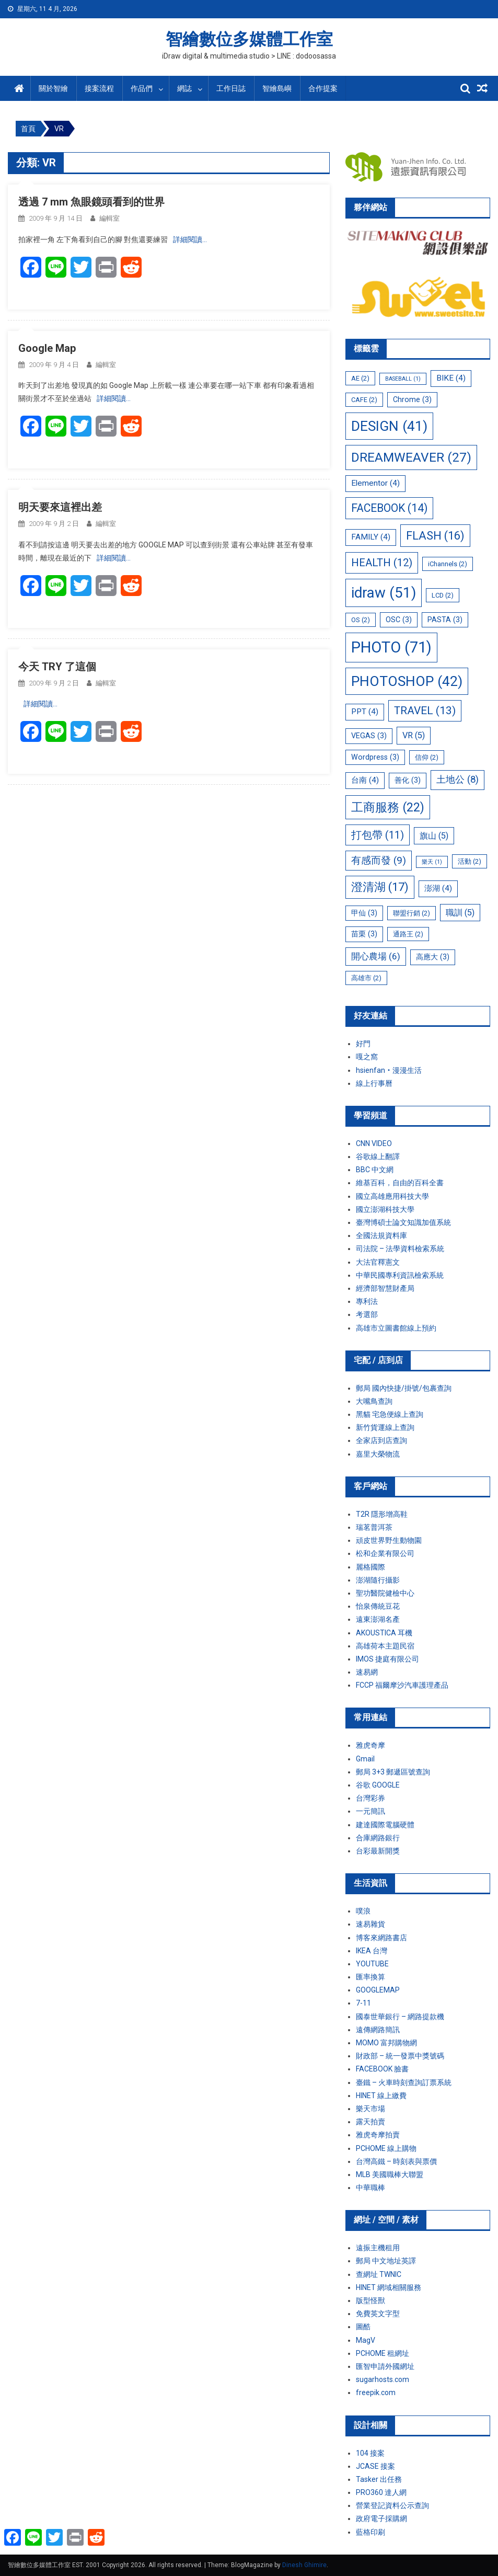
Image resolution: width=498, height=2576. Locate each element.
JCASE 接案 (375, 2466)
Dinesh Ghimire (304, 2565)
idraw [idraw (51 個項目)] (383, 592)
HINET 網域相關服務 (388, 2287)
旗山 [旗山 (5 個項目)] (434, 836)
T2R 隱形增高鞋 (382, 1514)
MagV (365, 2340)
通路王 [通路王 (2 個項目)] (408, 934)
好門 (363, 1043)
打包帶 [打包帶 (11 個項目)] (377, 835)
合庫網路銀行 (378, 1838)
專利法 (367, 1301)
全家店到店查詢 (381, 1440)
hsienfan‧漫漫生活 (389, 1070)
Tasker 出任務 (379, 2479)
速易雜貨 (370, 1924)
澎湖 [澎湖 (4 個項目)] (438, 888)
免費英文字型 (378, 2313)
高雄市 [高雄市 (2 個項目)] (366, 978)
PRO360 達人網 (381, 2492)
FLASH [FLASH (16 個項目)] (435, 535)
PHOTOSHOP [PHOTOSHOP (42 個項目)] (406, 681)
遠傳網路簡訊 (378, 2029)
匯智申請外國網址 (385, 2366)
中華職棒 (370, 2187)
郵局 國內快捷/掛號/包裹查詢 (403, 1388)
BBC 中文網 (374, 1169)
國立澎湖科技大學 (385, 1209)
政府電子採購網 (381, 2518)
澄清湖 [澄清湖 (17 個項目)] (380, 887)
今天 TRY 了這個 (57, 666)
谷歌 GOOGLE (378, 1785)
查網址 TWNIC (378, 2274)
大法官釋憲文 (378, 1262)
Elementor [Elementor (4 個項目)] (375, 483)
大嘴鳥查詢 (374, 1401)
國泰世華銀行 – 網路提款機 (400, 2016)
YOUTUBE (372, 1964)
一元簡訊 (370, 1811)
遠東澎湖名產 (378, 1619)
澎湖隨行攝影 (378, 1580)
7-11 (363, 2003)
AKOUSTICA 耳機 (384, 1633)
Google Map (47, 348)
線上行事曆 (374, 1083)
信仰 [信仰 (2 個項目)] (426, 757)
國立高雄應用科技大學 (392, 1196)
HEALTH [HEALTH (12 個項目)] (381, 562)
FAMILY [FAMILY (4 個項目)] (370, 537)
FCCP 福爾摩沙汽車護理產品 (402, 1685)
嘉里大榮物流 (378, 1454)
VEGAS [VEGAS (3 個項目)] (369, 735)
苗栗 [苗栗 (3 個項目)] (364, 934)
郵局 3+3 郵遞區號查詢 (393, 1772)
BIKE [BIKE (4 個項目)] (451, 378)
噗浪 (363, 1911)
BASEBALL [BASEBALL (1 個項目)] (403, 378)
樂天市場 (370, 2108)
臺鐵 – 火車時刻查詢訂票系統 (403, 2082)
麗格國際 (370, 1567)
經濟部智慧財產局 (385, 1288)
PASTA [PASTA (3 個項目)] (444, 619)
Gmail (365, 1759)
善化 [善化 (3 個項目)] (408, 780)
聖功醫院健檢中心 (385, 1593)
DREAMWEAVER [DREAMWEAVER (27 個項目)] (411, 457)
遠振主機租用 (378, 2247)
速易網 (367, 1672)
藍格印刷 (370, 2532)
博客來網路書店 (381, 1937)
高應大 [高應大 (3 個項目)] (432, 957)
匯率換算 (370, 1977)
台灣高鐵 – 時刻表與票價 (396, 2161)
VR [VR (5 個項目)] (413, 735)
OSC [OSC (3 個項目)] (399, 619)
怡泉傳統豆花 (378, 1606)
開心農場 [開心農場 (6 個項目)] (375, 956)
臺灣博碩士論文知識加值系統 (403, 1222)
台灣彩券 (370, 1798)
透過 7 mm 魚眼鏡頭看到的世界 (91, 202)
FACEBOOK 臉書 (382, 2069)
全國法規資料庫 (381, 1235)
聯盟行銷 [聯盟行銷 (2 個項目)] (411, 913)
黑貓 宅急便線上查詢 (389, 1414)
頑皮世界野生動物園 (389, 1540)
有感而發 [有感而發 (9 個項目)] (378, 860)
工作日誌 (231, 88)
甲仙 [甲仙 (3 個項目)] (364, 913)
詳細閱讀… (190, 239)
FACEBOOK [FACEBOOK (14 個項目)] (389, 507)
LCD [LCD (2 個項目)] (443, 595)
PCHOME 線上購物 (386, 2148)
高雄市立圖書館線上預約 (396, 1328)
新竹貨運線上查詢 (385, 1427)
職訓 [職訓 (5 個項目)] (460, 913)
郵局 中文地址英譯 (386, 2261)
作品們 (142, 88)
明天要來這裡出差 (60, 507)
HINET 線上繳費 (381, 2095)
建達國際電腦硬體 (385, 1825)
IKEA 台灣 (371, 1951)
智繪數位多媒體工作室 (249, 39)
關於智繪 (53, 88)
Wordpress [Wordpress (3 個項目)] (375, 757)
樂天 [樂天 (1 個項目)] (432, 861)
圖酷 (363, 2326)
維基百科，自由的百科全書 (400, 1182)
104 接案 (370, 2453)
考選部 (367, 1314)
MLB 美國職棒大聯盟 (389, 2174)
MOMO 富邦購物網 (386, 2043)
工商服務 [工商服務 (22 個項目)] (387, 807)
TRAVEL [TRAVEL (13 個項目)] (425, 710)
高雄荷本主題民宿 (385, 1646)
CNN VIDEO (374, 1143)
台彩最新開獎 (378, 1851)
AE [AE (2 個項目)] (360, 378)
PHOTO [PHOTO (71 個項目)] (391, 647)
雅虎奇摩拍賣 (378, 2135)
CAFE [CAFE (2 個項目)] (364, 400)
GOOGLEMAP (378, 1990)
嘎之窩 (367, 1056)
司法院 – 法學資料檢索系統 (400, 1248)
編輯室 (109, 218)
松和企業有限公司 (385, 1553)
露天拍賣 (370, 2121)
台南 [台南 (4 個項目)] (365, 780)
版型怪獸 (370, 2300)
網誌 (184, 88)
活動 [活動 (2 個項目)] (469, 861)
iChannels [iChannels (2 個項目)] (447, 564)
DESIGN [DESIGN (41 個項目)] (389, 426)
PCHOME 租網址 (382, 2353)
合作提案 (323, 88)
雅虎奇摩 (370, 1745)
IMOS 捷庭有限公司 (387, 1659)
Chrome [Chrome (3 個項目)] (412, 399)
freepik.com (376, 2392)
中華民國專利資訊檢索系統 (400, 1275)
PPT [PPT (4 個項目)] (364, 711)
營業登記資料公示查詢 (392, 2505)
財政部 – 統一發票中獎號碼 (400, 2056)
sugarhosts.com (382, 2379)
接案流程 (99, 88)
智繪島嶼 (277, 88)
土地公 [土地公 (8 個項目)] (457, 779)
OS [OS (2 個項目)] (360, 620)
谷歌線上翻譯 (378, 1156)
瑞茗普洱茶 (374, 1527)
